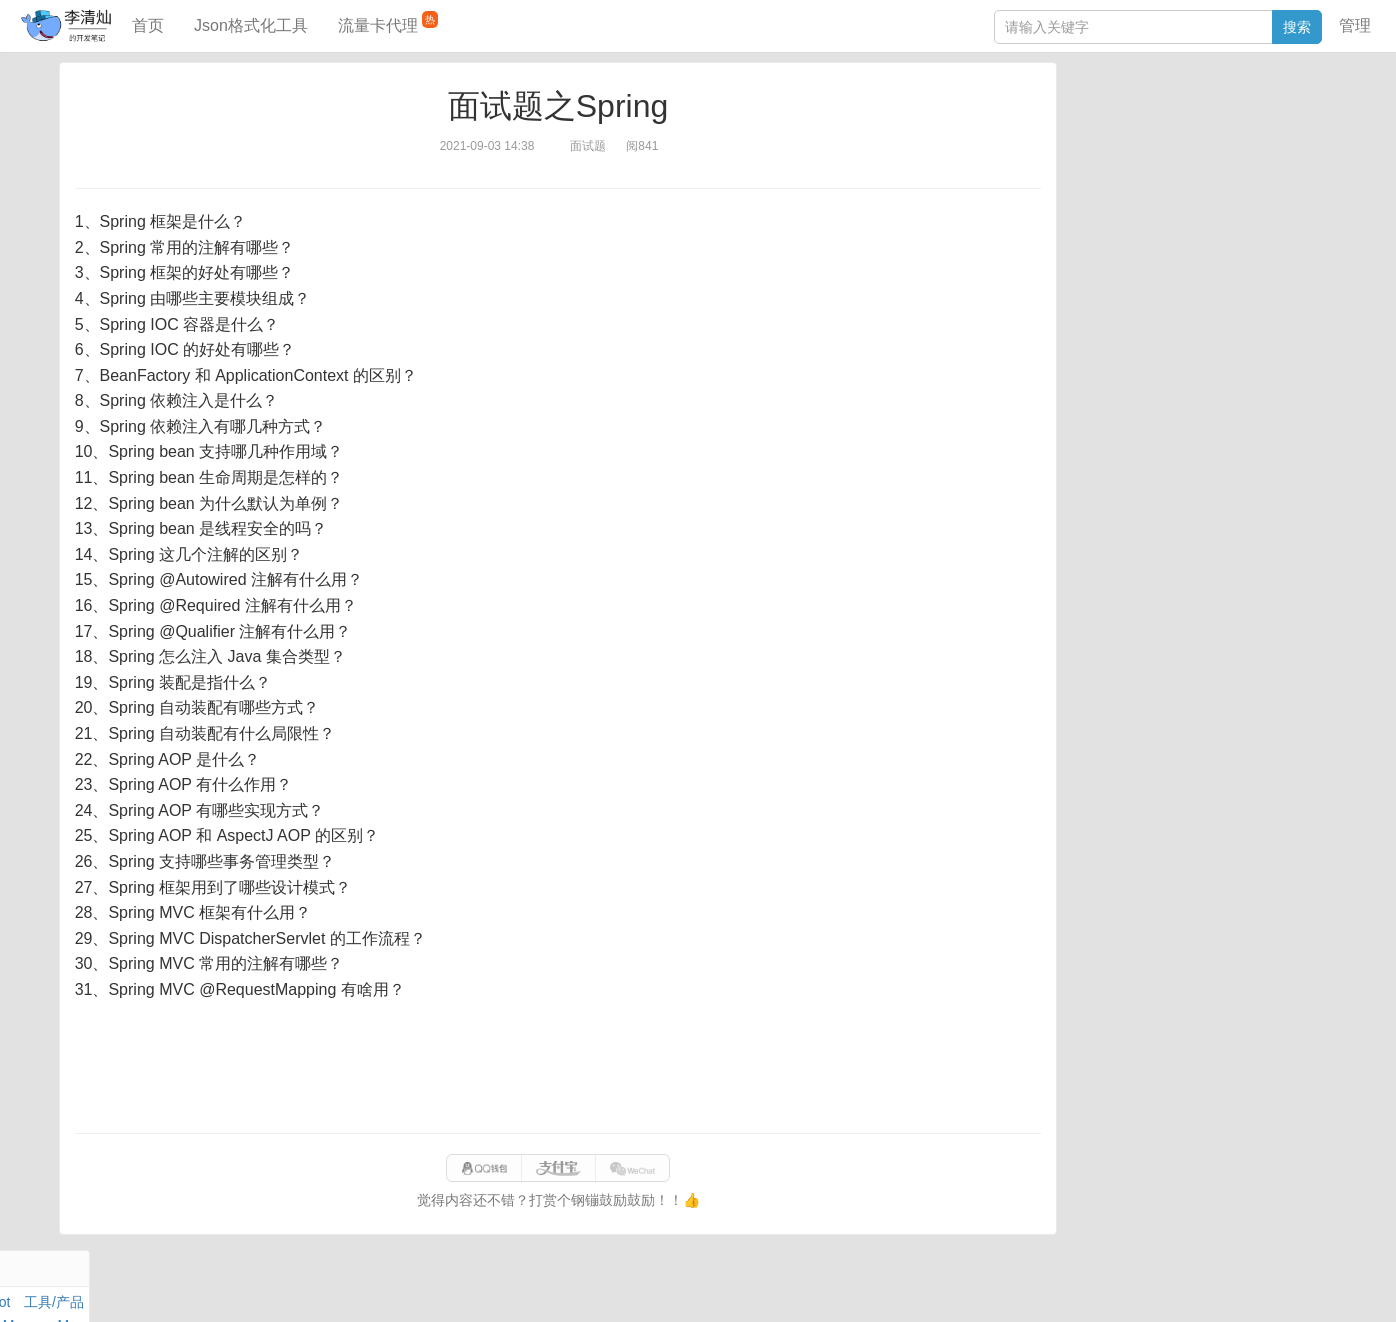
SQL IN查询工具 (1122, 317)
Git (1081, 184)
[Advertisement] (558, 1068)
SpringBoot (1228, 115)
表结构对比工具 (1121, 377)
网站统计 (1091, 1286)
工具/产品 (1300, 115)
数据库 (1165, 115)
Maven (1276, 138)
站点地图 (1026, 1286)
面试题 (1227, 138)
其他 (1204, 161)
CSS (1315, 184)
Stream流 (1256, 161)
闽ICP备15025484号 (618, 1286)
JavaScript (1167, 138)
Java (1087, 115)
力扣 (1123, 115)
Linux (1116, 184)
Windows (1100, 161)
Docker (1159, 161)
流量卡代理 (388, 22)
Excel (1089, 207)
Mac (1317, 138)
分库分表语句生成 (1128, 347)
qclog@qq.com (766, 1286)
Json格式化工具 (251, 25)
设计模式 (1171, 184)
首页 (148, 25)
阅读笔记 (1100, 138)
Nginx (1312, 161)
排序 (1277, 184)
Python (1232, 184)
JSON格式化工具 (1125, 287)
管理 (1355, 25)
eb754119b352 (946, 1286)
